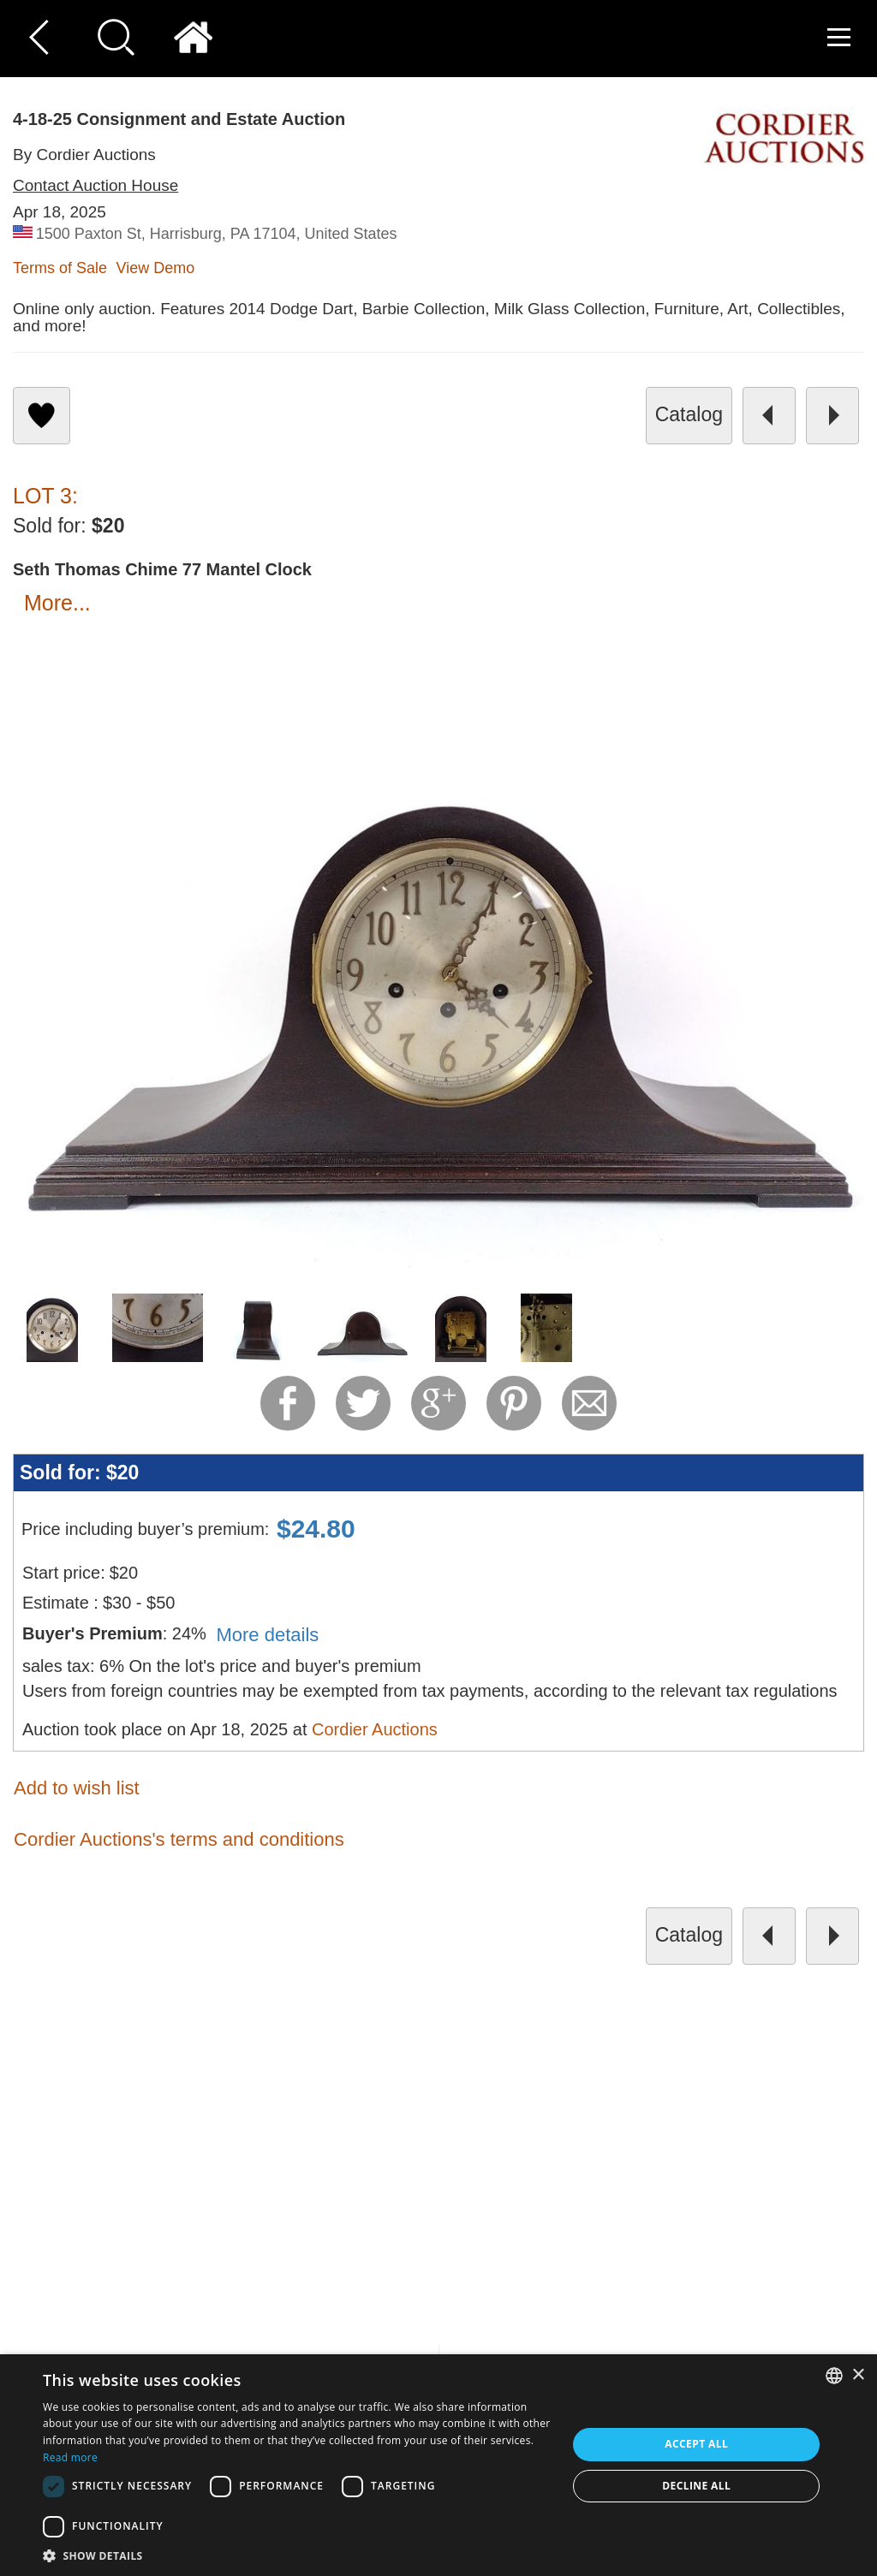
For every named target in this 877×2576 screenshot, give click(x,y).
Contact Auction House (95, 185)
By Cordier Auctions (84, 155)
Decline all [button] (696, 2485)
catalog (689, 414)
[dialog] (438, 2465)
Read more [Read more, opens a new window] (70, 2457)
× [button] (857, 2375)
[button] (297, 2555)
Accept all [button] (696, 2443)
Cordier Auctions (375, 1729)
